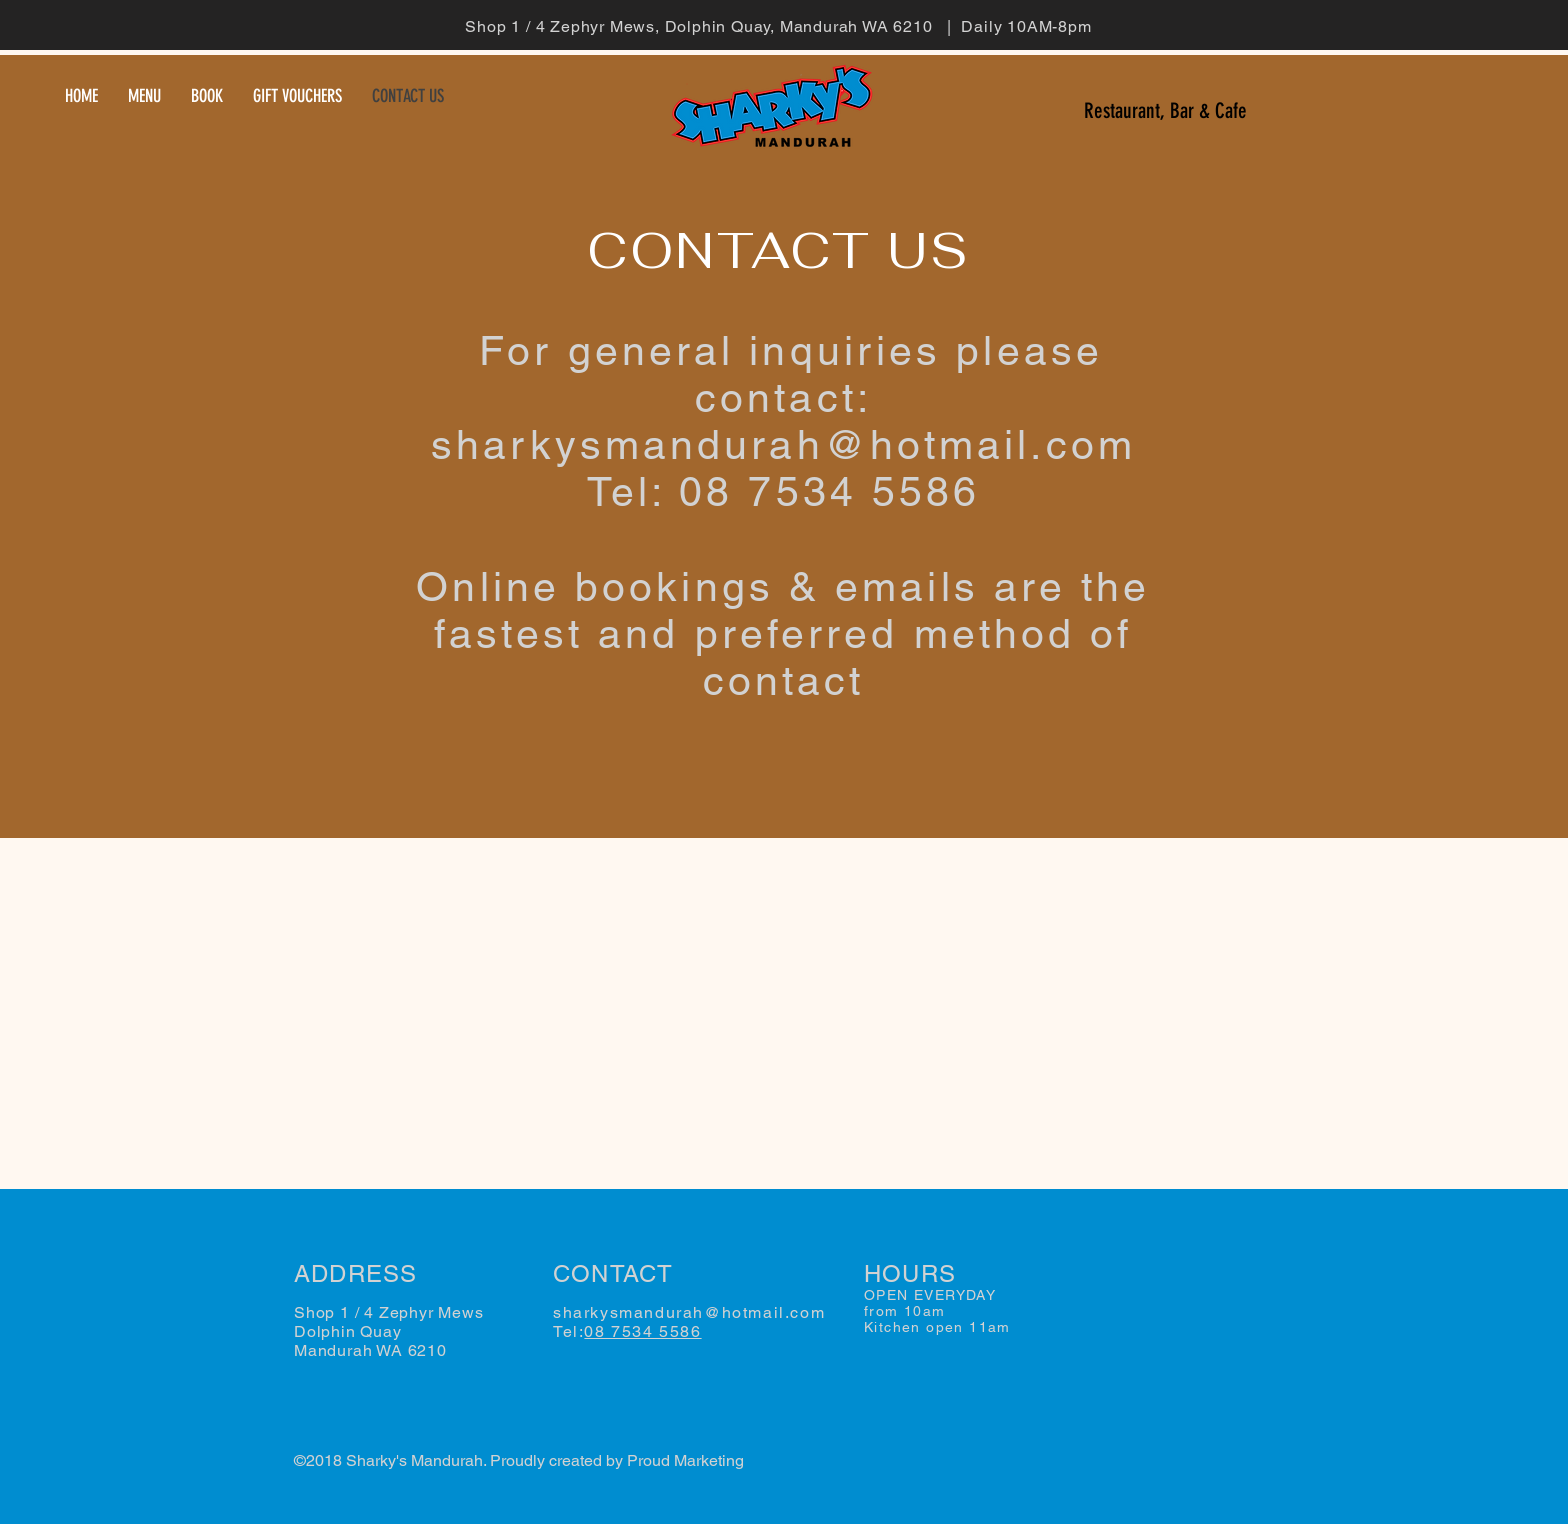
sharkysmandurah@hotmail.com (783, 444)
